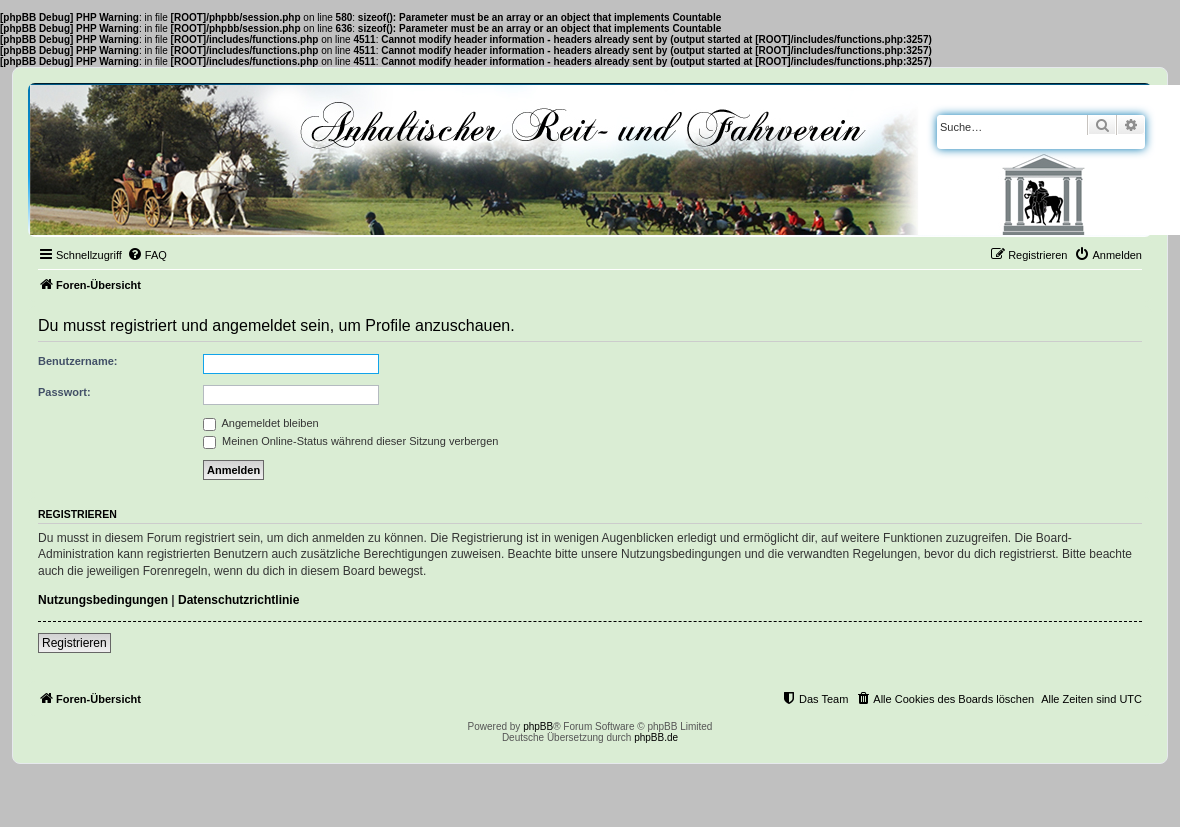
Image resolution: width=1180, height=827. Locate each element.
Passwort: (64, 392)
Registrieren (74, 643)
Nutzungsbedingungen (103, 600)
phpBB (538, 726)
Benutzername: (77, 361)
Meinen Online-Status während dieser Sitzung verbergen (350, 441)
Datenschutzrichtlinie (238, 600)
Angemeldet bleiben (261, 423)
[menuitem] (147, 255)
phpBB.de (656, 737)
